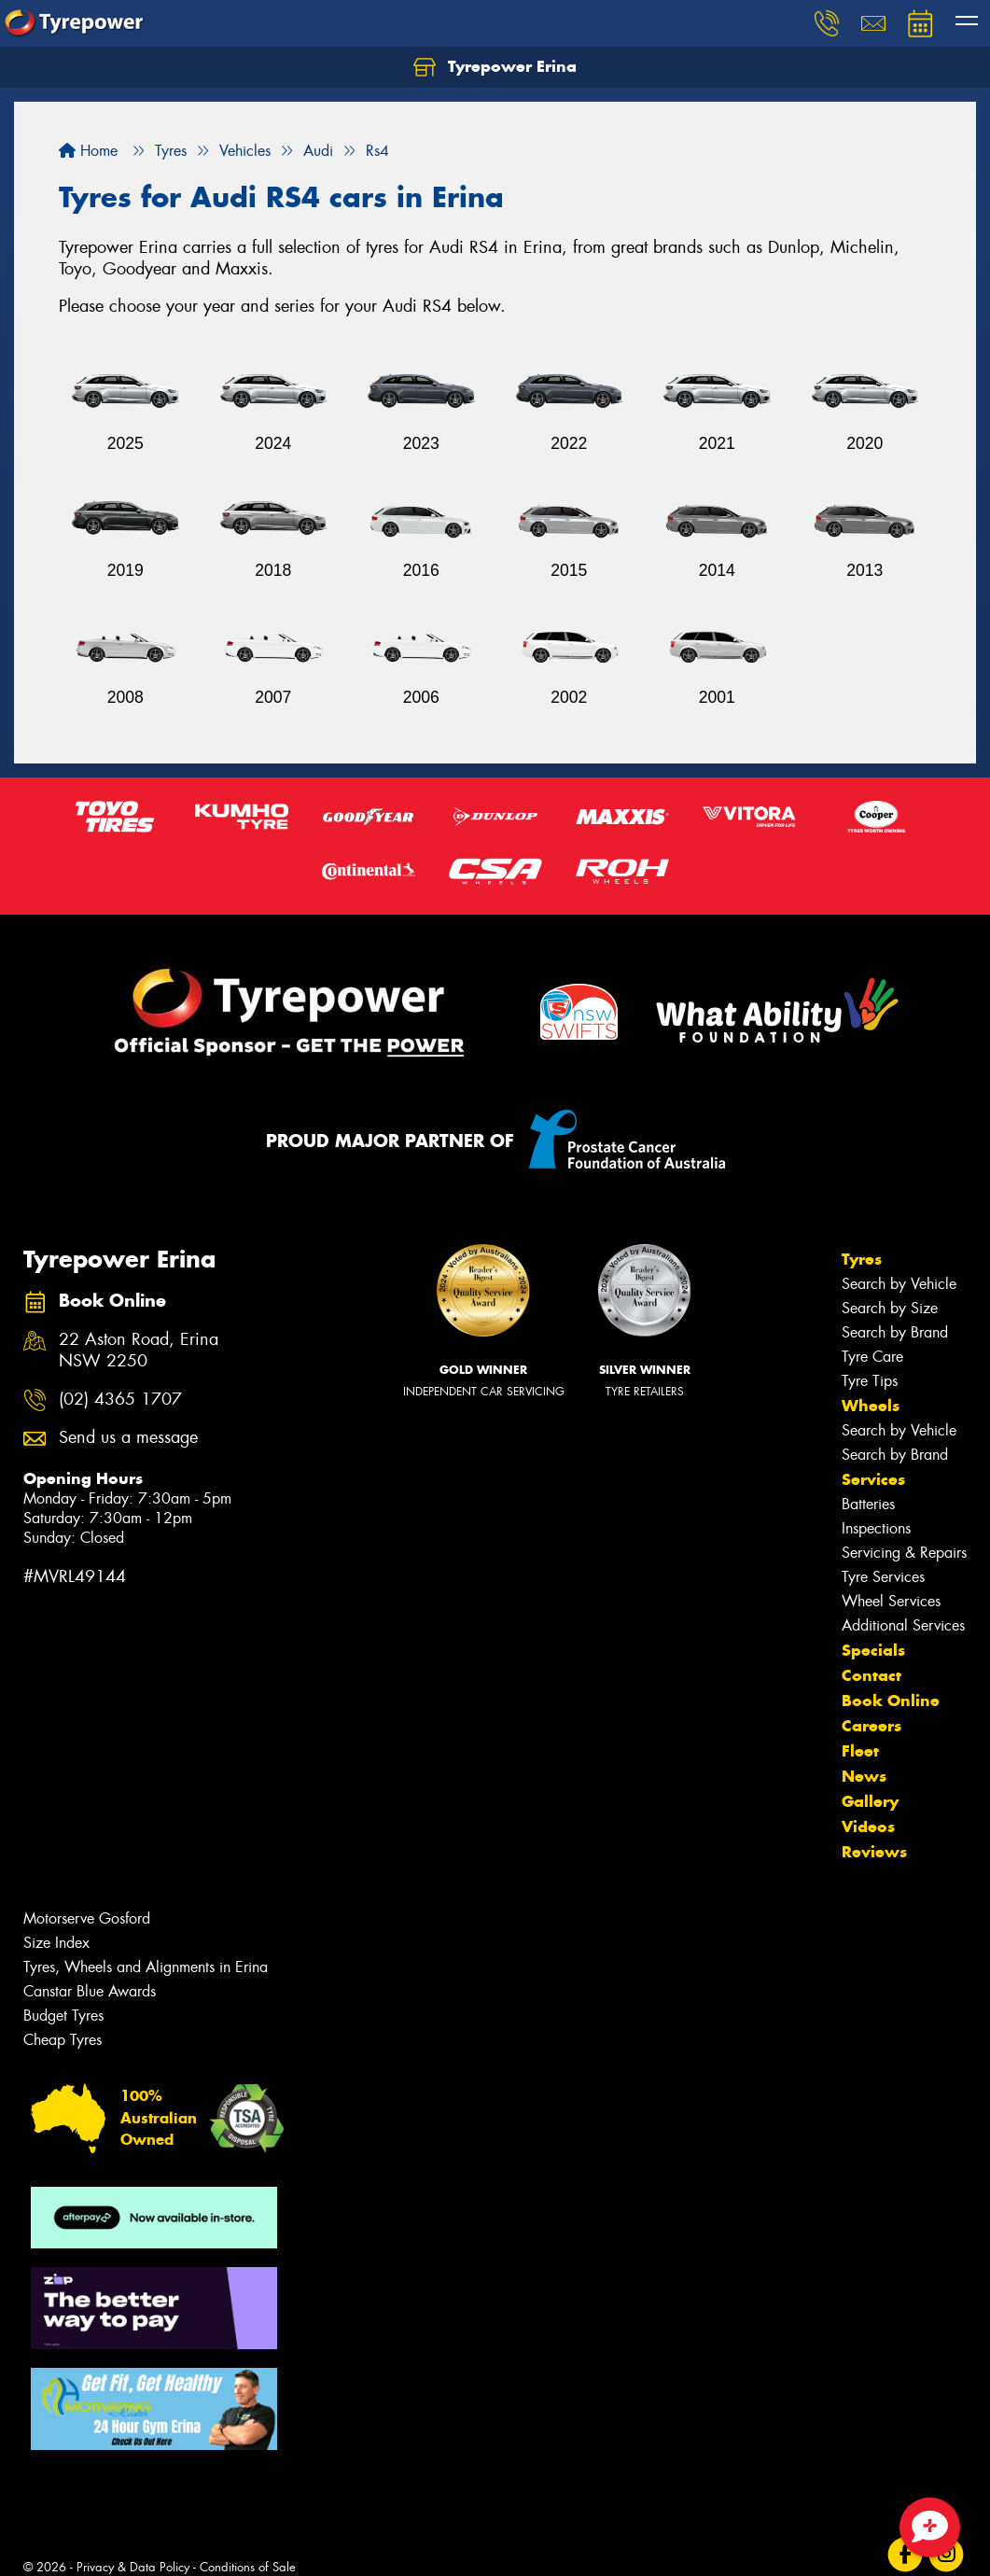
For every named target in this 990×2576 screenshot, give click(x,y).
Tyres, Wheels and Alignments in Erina (145, 1967)
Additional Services (903, 1625)
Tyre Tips (870, 1381)
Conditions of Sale (248, 2567)
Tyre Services (883, 1577)
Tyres (862, 1259)
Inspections (876, 1528)
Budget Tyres (63, 2015)
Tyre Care (872, 1356)
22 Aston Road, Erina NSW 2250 (138, 1350)
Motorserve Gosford (86, 1918)
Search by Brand (895, 1332)
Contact (871, 1675)
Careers (871, 1725)
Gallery (870, 1801)
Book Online (891, 1700)
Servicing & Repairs (904, 1552)
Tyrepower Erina (495, 67)
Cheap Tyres (62, 2040)
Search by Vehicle (899, 1284)
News (864, 1776)
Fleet (860, 1751)
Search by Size (890, 1308)
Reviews (874, 1851)
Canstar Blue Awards (89, 1991)
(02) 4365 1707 (120, 1399)
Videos (868, 1826)
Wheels (870, 1405)
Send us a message (128, 1438)
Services (873, 1479)
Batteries (868, 1504)
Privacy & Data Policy (133, 2567)
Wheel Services (891, 1601)
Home (88, 151)
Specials (873, 1650)
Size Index (56, 1943)
